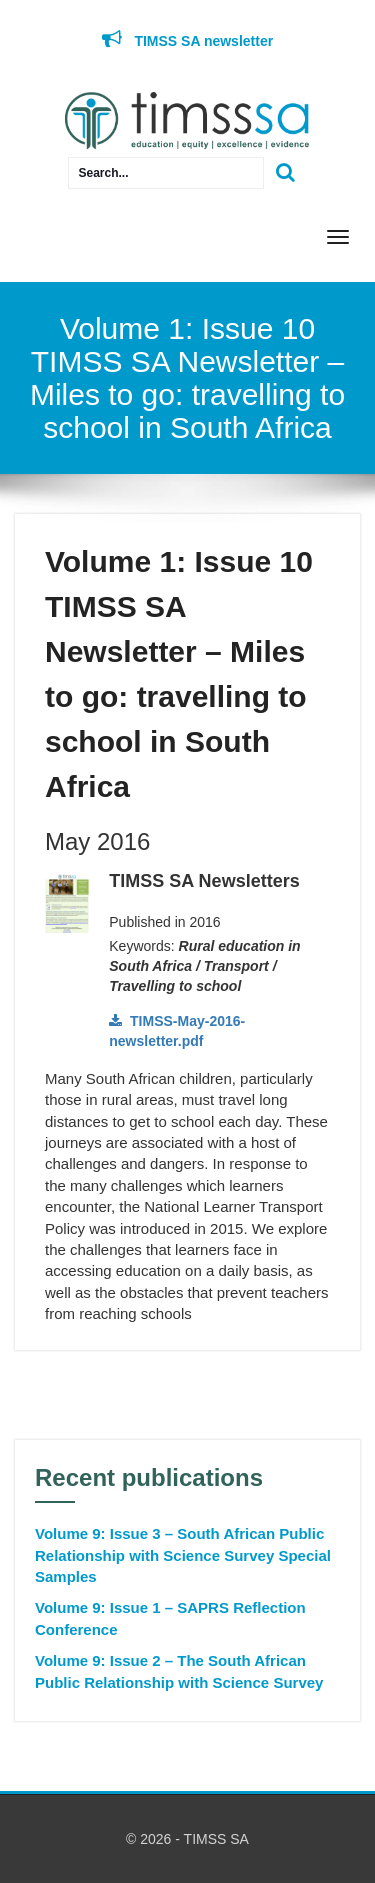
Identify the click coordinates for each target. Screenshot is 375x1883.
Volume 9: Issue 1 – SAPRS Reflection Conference (170, 1618)
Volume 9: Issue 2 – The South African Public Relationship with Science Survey (179, 1671)
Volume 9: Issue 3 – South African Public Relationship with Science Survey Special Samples (183, 1555)
